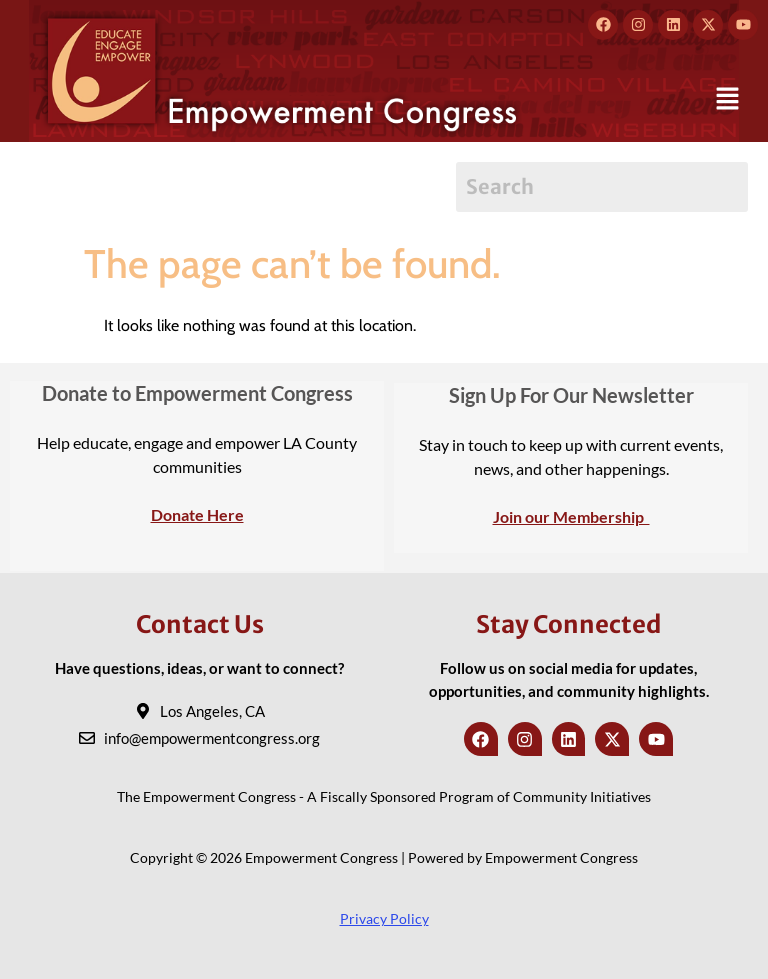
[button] (728, 100)
